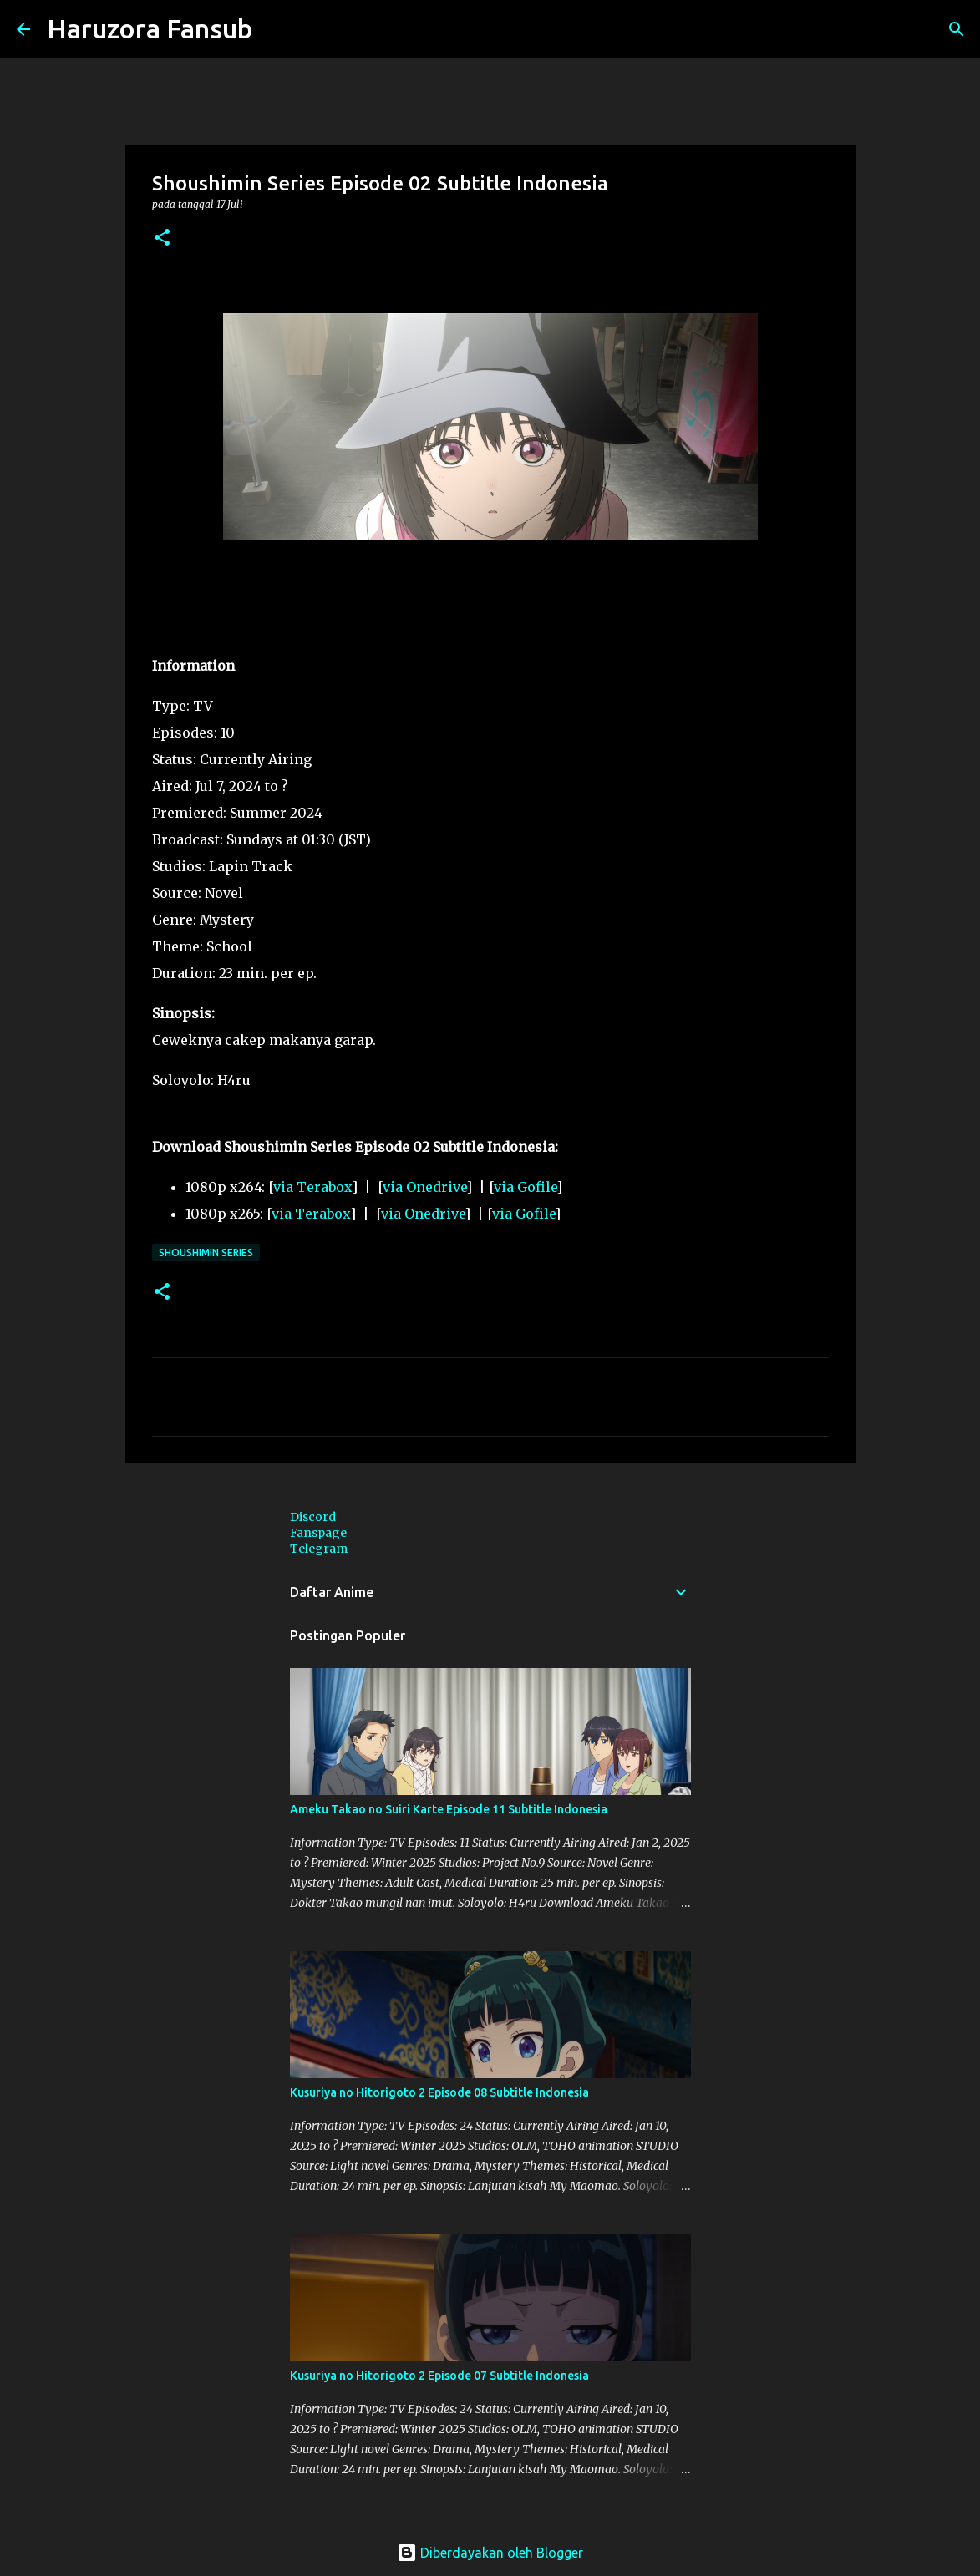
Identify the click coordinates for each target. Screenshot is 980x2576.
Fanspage (318, 1532)
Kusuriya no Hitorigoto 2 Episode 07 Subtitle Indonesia (439, 2375)
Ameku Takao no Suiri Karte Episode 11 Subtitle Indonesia (448, 1809)
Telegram (319, 1548)
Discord (313, 1516)
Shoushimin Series (206, 1252)
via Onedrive (424, 1187)
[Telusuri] (277, 29)
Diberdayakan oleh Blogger (490, 2552)
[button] (162, 238)
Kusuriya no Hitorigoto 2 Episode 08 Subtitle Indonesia (439, 2092)
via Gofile (525, 1187)
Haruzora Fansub (150, 28)
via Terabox (312, 1187)
